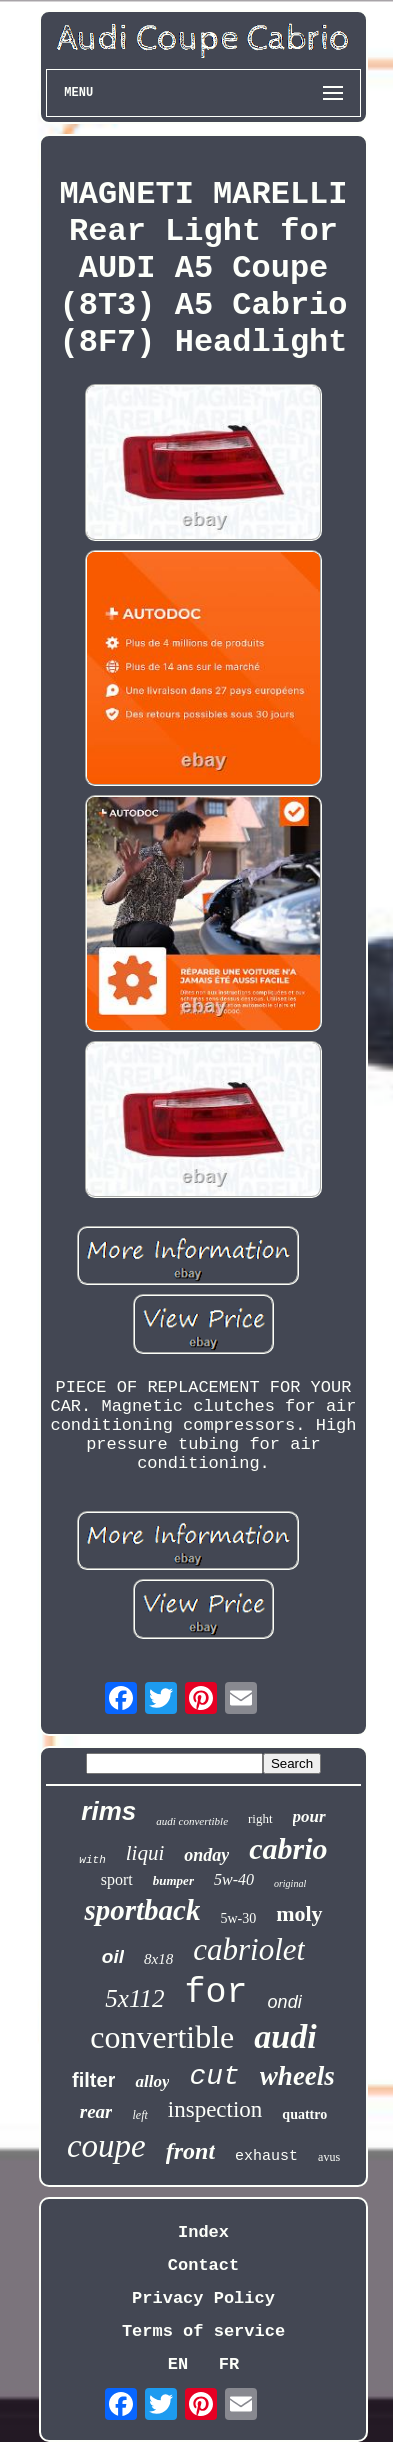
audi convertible (192, 1821)
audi (285, 2036)
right (260, 1818)
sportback (142, 1910)
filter (93, 2080)
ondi (285, 2002)
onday (206, 1855)
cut (214, 2076)
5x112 (134, 1998)
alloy (152, 2081)
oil (113, 1956)
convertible (162, 2037)
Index (203, 2232)
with (92, 1860)
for (216, 1993)
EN (178, 2364)
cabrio (288, 1848)
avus (329, 2157)
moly (299, 1913)
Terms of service (203, 2331)
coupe (106, 2146)
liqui (145, 1853)
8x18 (158, 1959)
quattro (304, 2114)
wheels (297, 2076)
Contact (203, 2265)
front (190, 2151)
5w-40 (234, 1879)
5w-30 (238, 1918)
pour (309, 1816)
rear (96, 2111)
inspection (215, 2109)
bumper (173, 1880)
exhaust (266, 2156)
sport (117, 1879)
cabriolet (249, 1949)
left (139, 2115)
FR (229, 2364)
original (290, 1883)
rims (108, 1811)
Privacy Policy (203, 2298)
